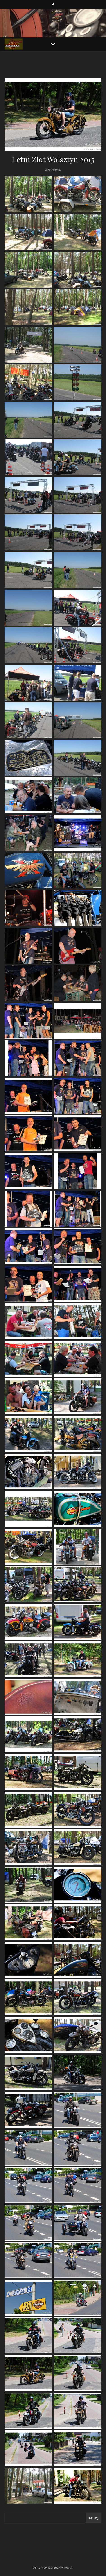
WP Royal (65, 2567)
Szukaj (93, 2518)
